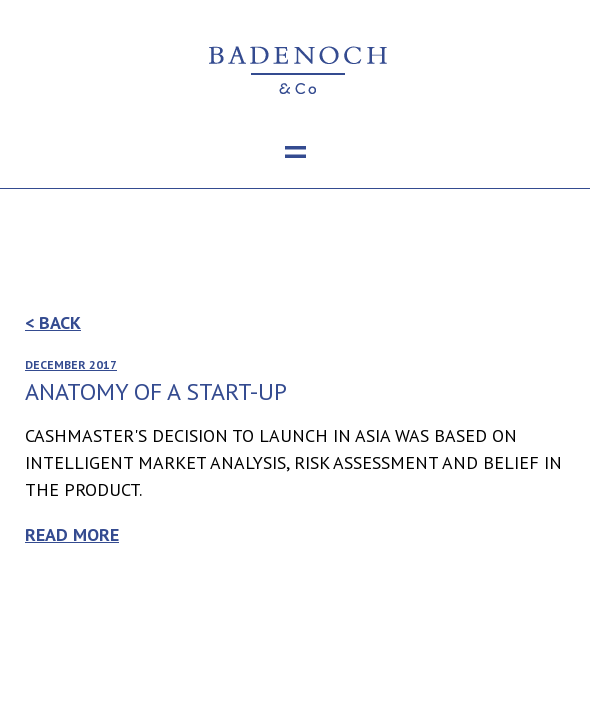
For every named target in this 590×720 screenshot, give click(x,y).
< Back (53, 322)
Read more (72, 534)
